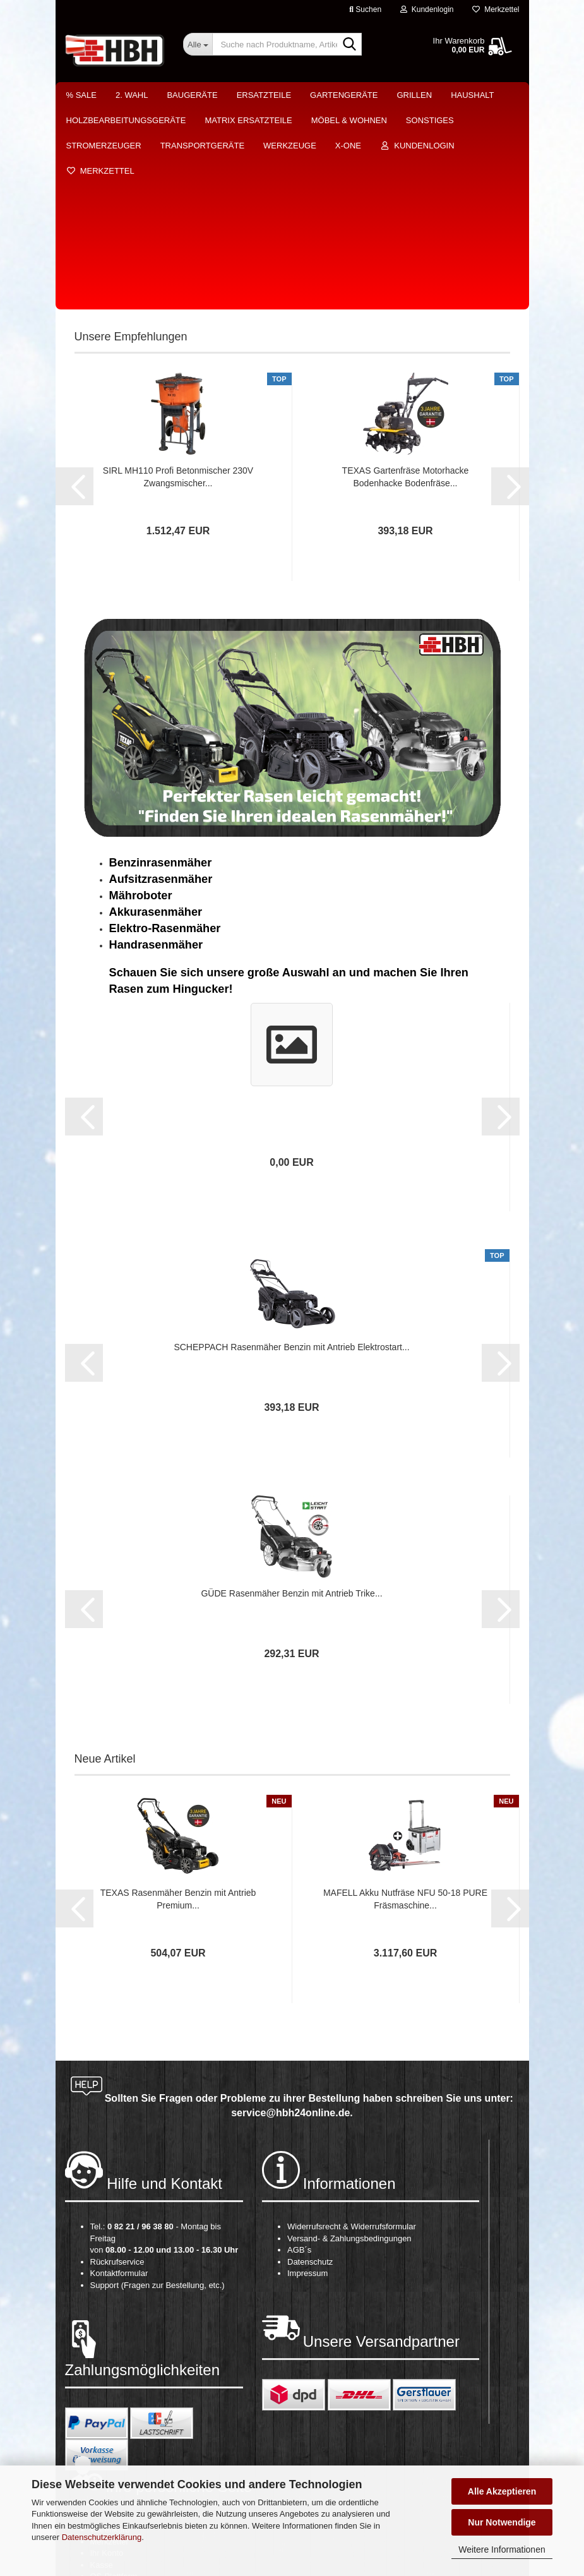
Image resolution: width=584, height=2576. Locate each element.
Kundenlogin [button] (426, 9)
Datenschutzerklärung (101, 2537)
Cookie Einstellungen (128, 2386)
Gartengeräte (344, 95)
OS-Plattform (114, 2374)
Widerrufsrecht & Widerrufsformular (351, 2024)
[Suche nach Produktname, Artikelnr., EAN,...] (197, 44)
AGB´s (299, 2047)
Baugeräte (192, 95)
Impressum (307, 2071)
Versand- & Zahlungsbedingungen (349, 2036)
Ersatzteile (264, 95)
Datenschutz (310, 2059)
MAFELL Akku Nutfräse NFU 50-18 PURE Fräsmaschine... (405, 1697)
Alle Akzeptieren (502, 2491)
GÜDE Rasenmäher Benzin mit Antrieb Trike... (291, 1391)
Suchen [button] (365, 9)
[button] (74, 284)
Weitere (469, 95)
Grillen (414, 95)
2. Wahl (132, 95)
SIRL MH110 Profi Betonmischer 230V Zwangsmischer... (178, 274)
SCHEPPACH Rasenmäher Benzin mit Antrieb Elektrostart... (291, 1145)
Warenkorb (110, 2327)
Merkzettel (495, 9)
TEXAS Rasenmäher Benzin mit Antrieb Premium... (178, 1697)
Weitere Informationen (501, 2549)
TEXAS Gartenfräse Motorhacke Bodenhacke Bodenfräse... (405, 274)
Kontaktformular (119, 2071)
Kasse (101, 2363)
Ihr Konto (107, 2351)
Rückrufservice (117, 2059)
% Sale (81, 95)
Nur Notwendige (501, 2522)
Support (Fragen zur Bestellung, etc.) (157, 2083)
